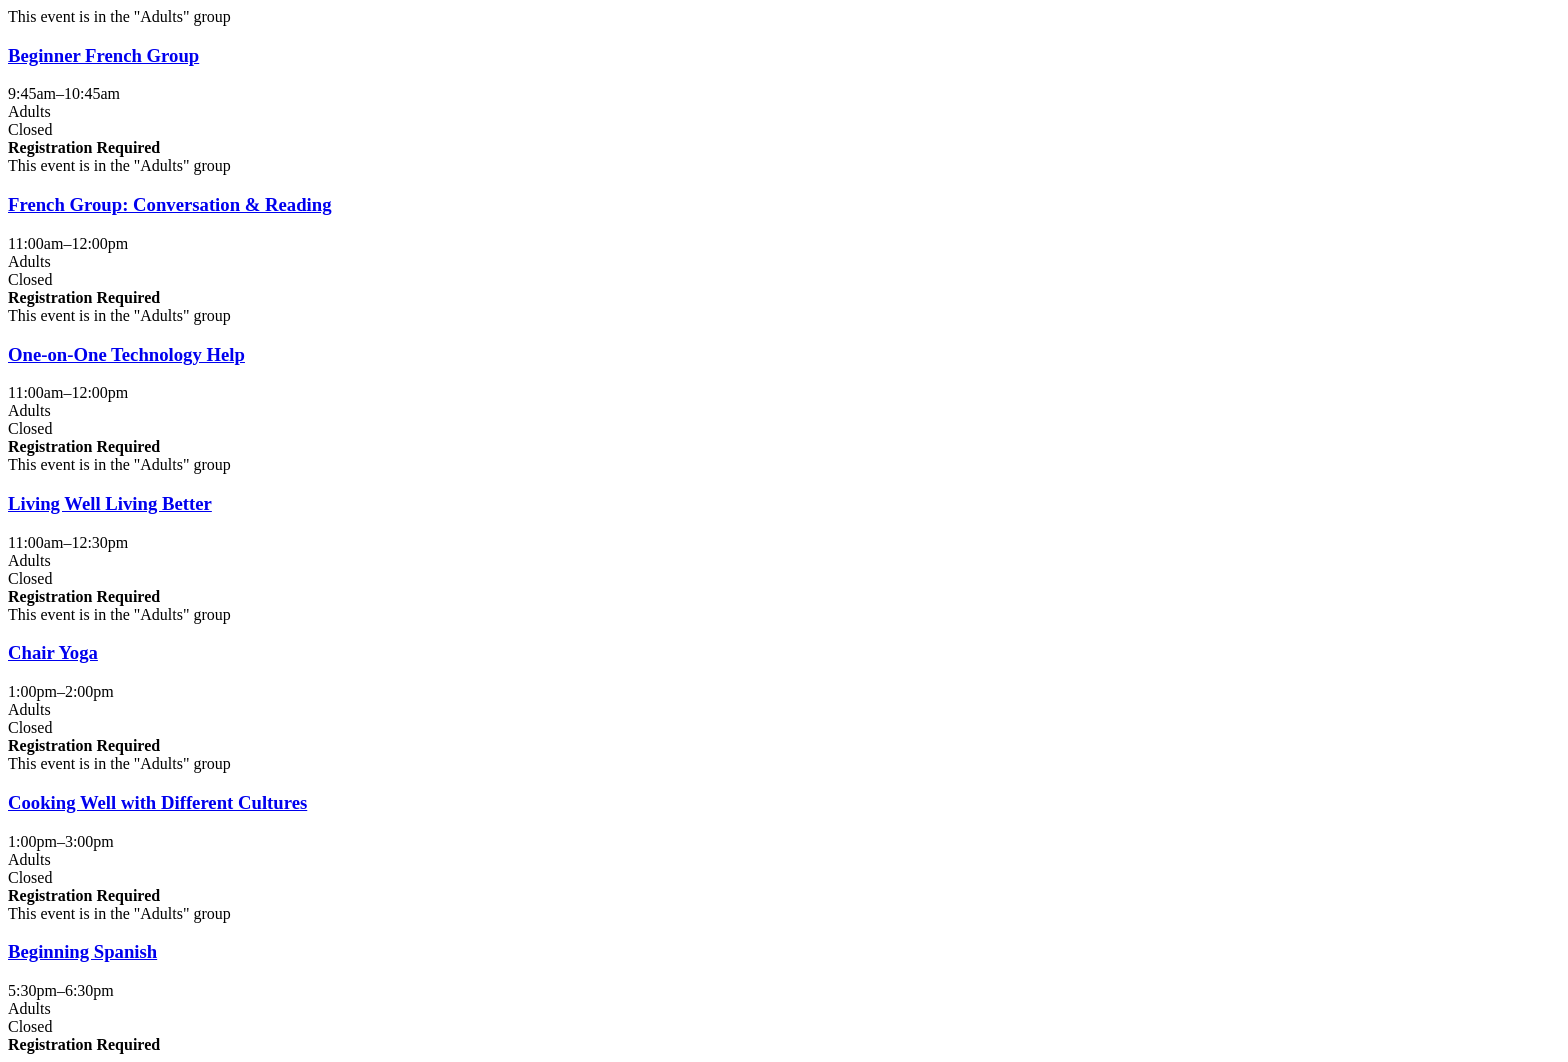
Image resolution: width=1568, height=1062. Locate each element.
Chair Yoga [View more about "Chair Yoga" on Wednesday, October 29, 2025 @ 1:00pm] (53, 652)
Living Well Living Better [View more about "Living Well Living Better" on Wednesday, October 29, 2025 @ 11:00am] (110, 503)
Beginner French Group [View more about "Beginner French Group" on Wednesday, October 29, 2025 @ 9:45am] (103, 55)
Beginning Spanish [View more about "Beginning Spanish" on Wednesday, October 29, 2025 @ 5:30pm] (82, 951)
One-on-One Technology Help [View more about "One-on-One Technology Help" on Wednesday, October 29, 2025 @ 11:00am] (126, 354)
